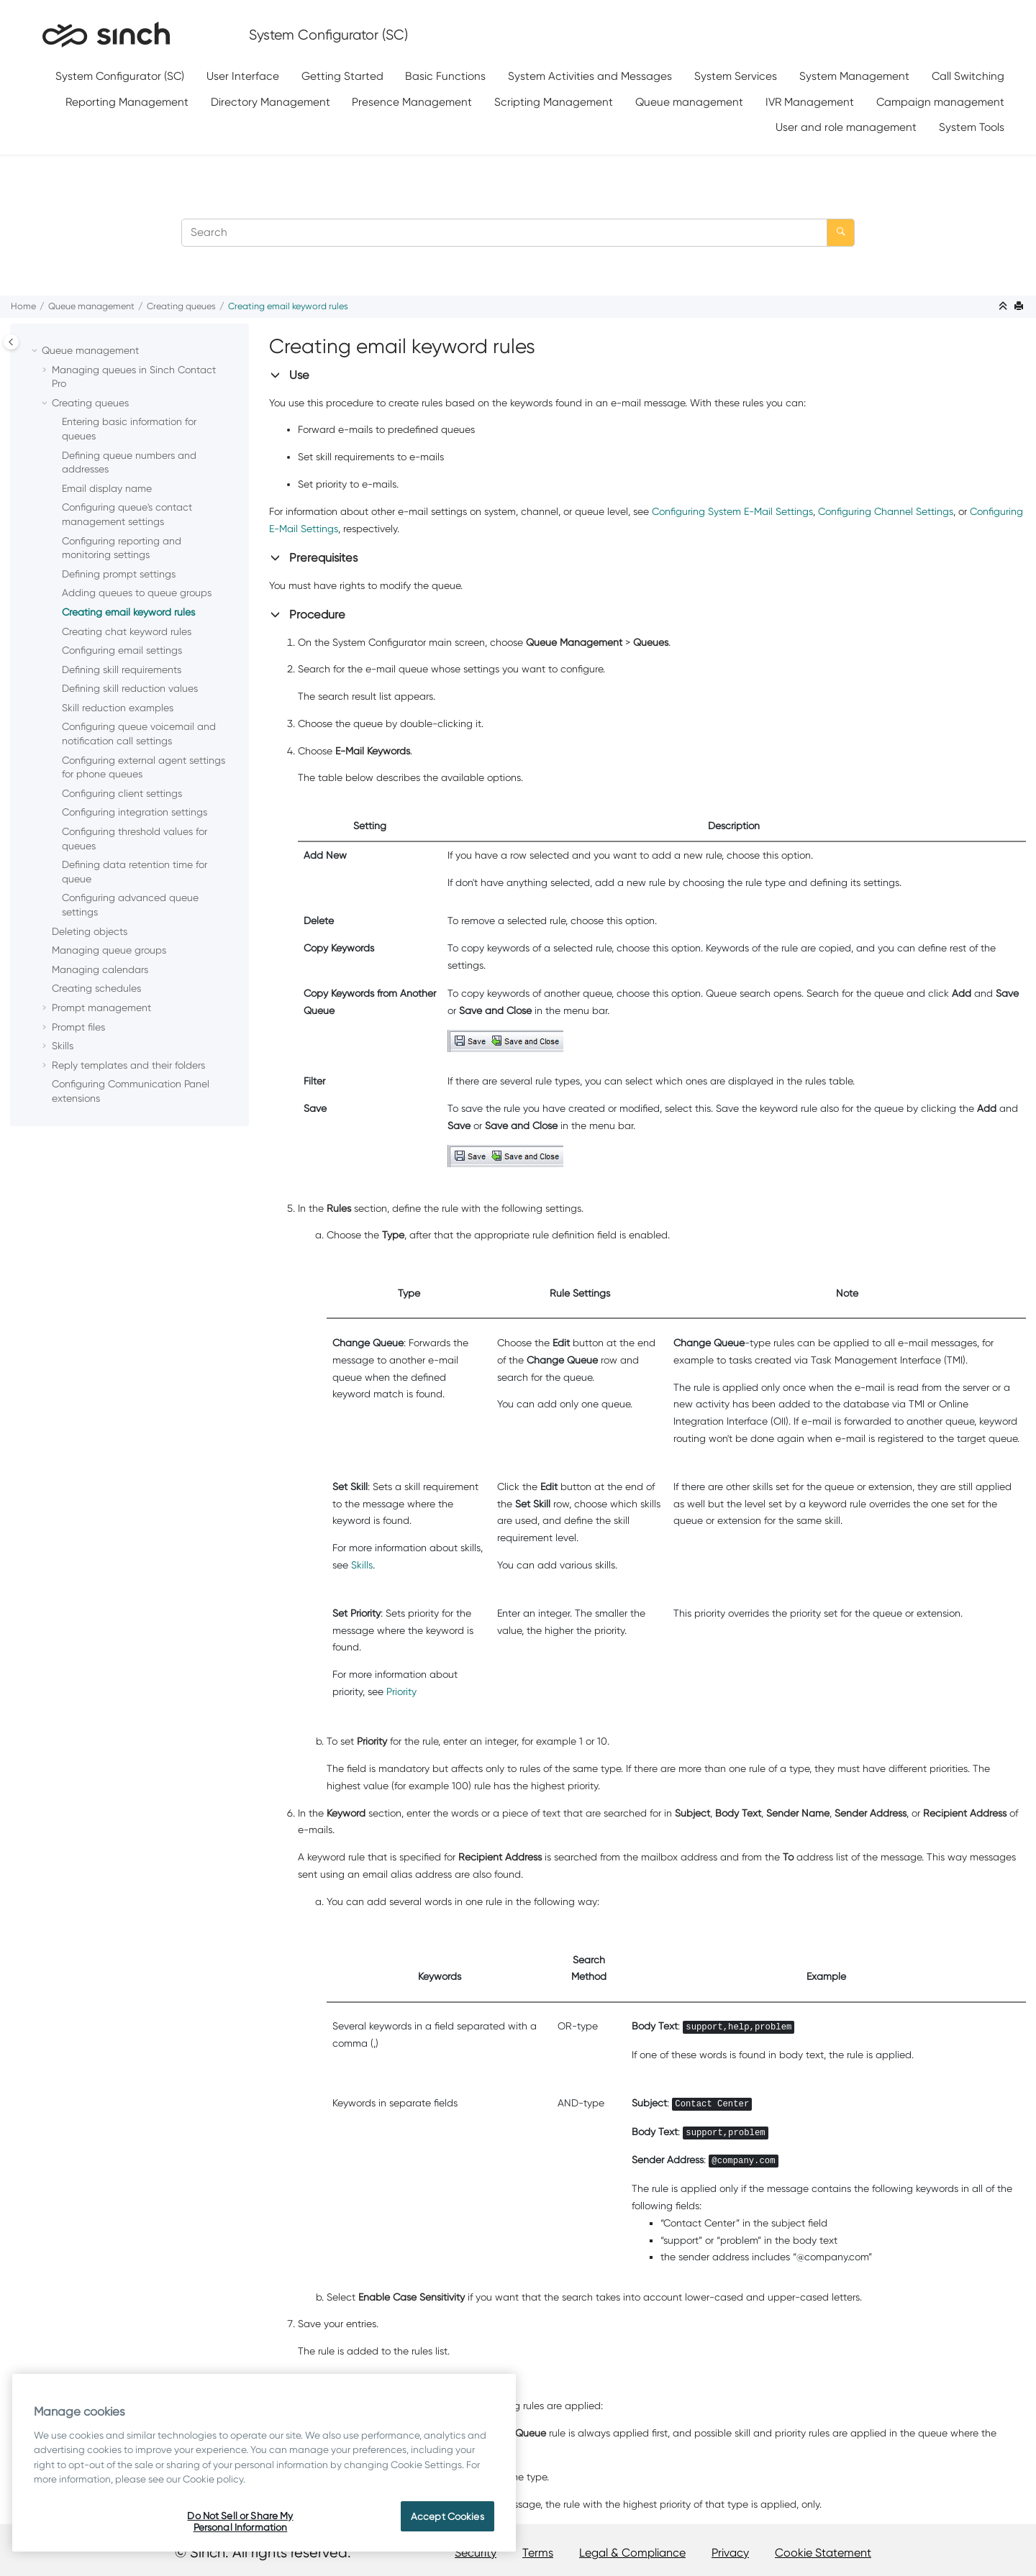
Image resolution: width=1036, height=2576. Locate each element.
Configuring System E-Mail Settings (732, 511)
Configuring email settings (122, 650)
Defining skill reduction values (130, 688)
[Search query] (518, 233)
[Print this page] (1020, 306)
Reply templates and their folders (128, 1065)
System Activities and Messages (590, 76)
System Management (854, 76)
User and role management (846, 127)
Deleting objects (89, 931)
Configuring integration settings (134, 812)
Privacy (730, 2552)
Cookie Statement (823, 2552)
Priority (401, 1691)
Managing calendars (100, 969)
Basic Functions (445, 76)
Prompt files (78, 1027)
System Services (735, 76)
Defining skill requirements (121, 669)
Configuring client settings (122, 793)
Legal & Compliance (632, 2552)
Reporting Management (126, 102)
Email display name (107, 488)
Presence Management (412, 102)
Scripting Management (553, 102)
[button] (36, 351)
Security (475, 2552)
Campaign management (940, 102)
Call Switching (968, 76)
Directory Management (270, 102)
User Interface (242, 76)
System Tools (971, 127)
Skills (62, 1045)
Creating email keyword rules (288, 306)
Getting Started (342, 76)
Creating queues (181, 306)
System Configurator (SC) (119, 76)
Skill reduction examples (117, 707)
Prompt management (101, 1007)
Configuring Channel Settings (885, 511)
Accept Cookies (447, 2516)
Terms (537, 2552)
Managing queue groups (109, 950)
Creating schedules (96, 988)
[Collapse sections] (1004, 306)
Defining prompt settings (119, 574)
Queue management (689, 102)
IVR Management (809, 102)
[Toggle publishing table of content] (11, 342)
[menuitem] (120, 76)
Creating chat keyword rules (126, 631)
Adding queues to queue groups (137, 592)
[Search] (841, 233)
